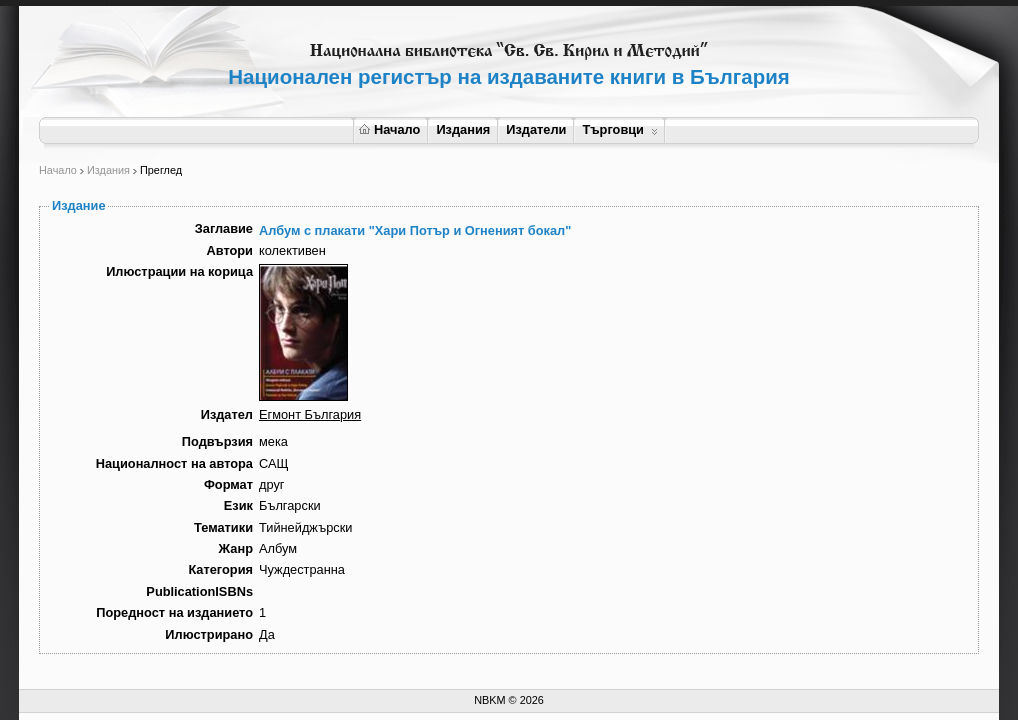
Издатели (536, 129)
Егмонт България (310, 414)
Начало (389, 129)
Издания (463, 129)
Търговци (619, 129)
